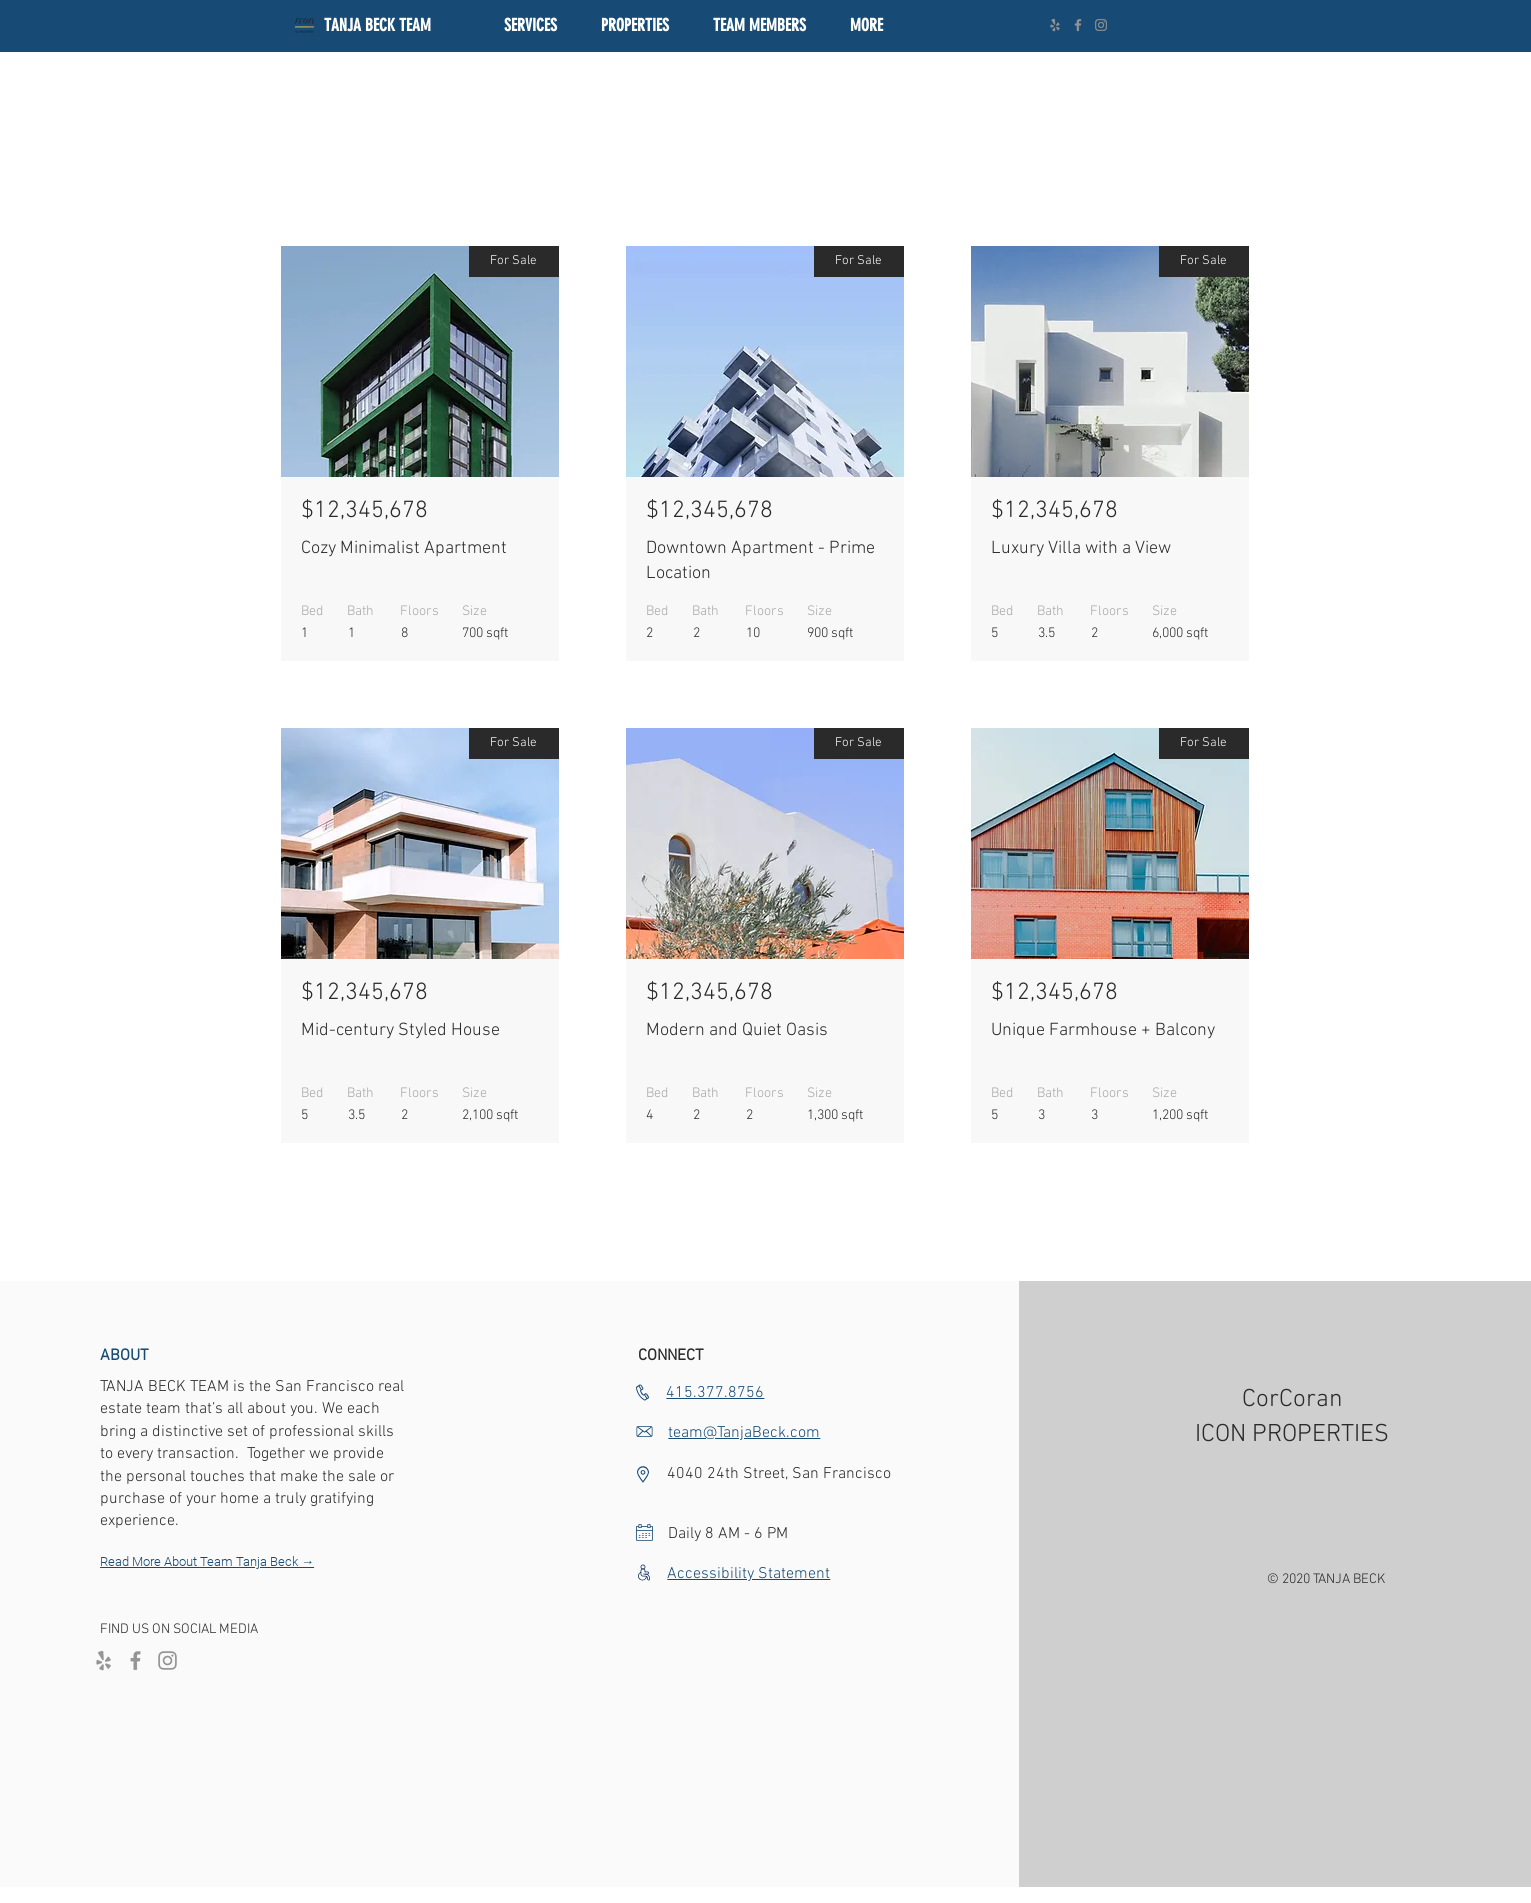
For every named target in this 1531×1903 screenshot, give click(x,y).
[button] (635, 25)
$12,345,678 (364, 511)
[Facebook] (1078, 25)
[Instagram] (1101, 25)
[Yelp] (1055, 25)
